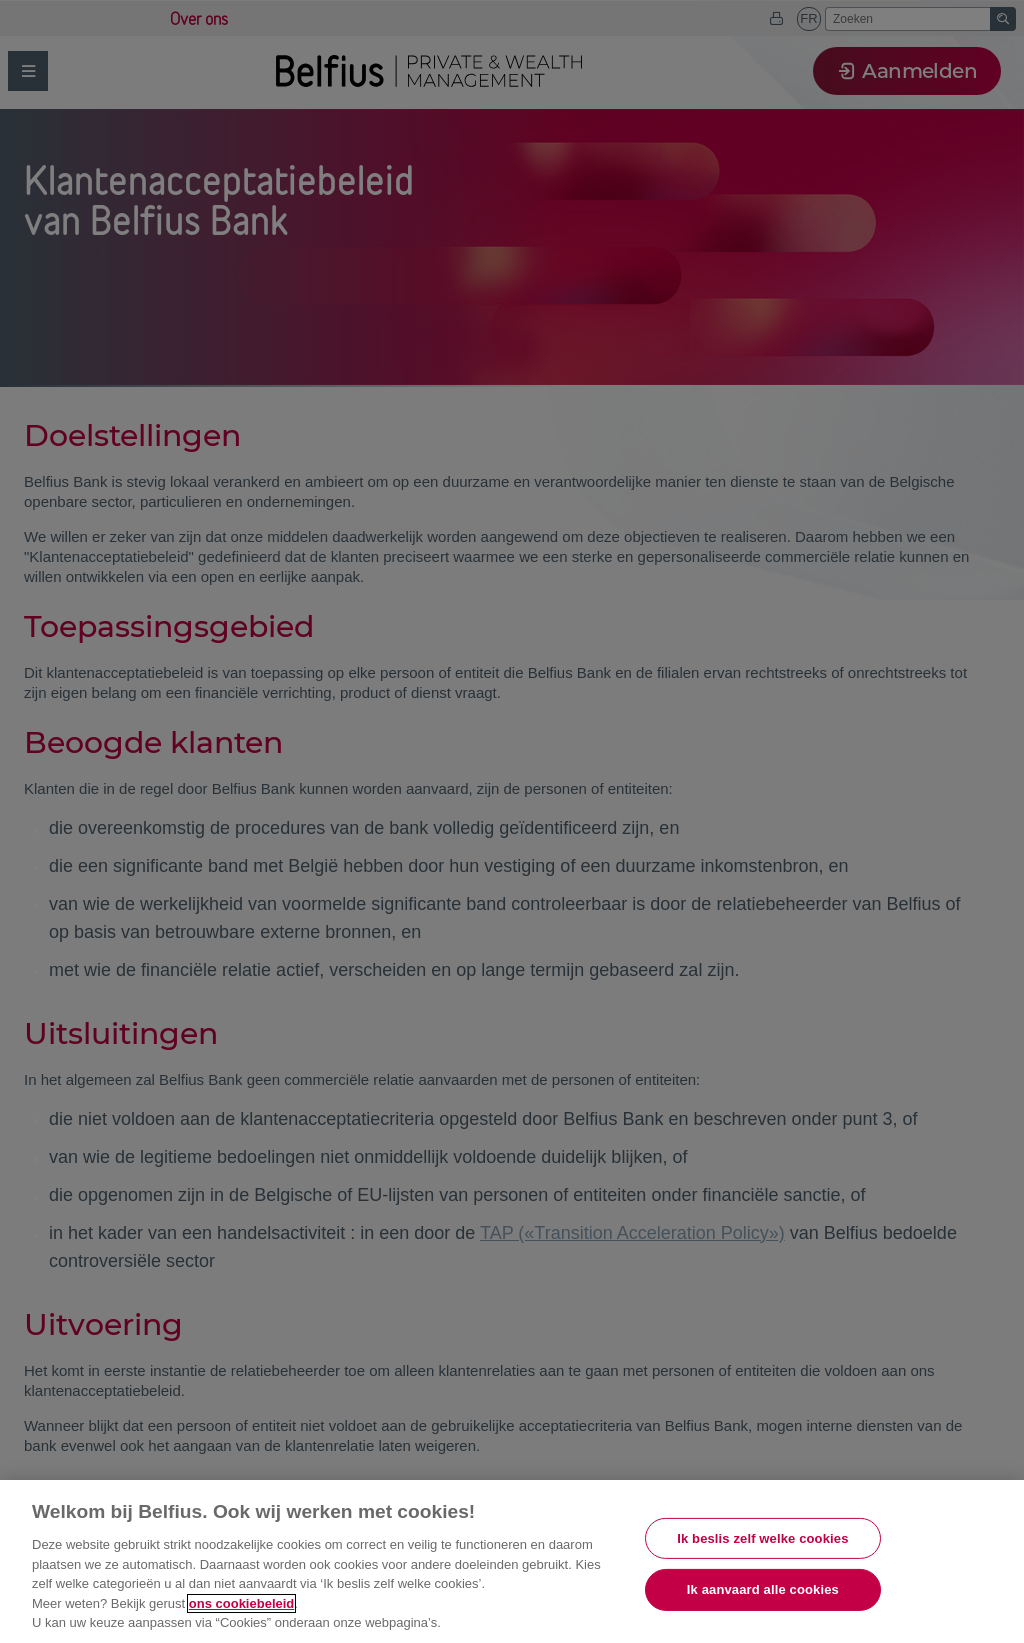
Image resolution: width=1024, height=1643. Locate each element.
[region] (512, 1561)
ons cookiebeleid (241, 1603)
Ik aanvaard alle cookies (763, 1589)
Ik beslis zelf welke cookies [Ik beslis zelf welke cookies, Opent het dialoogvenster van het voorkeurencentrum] (762, 1538)
